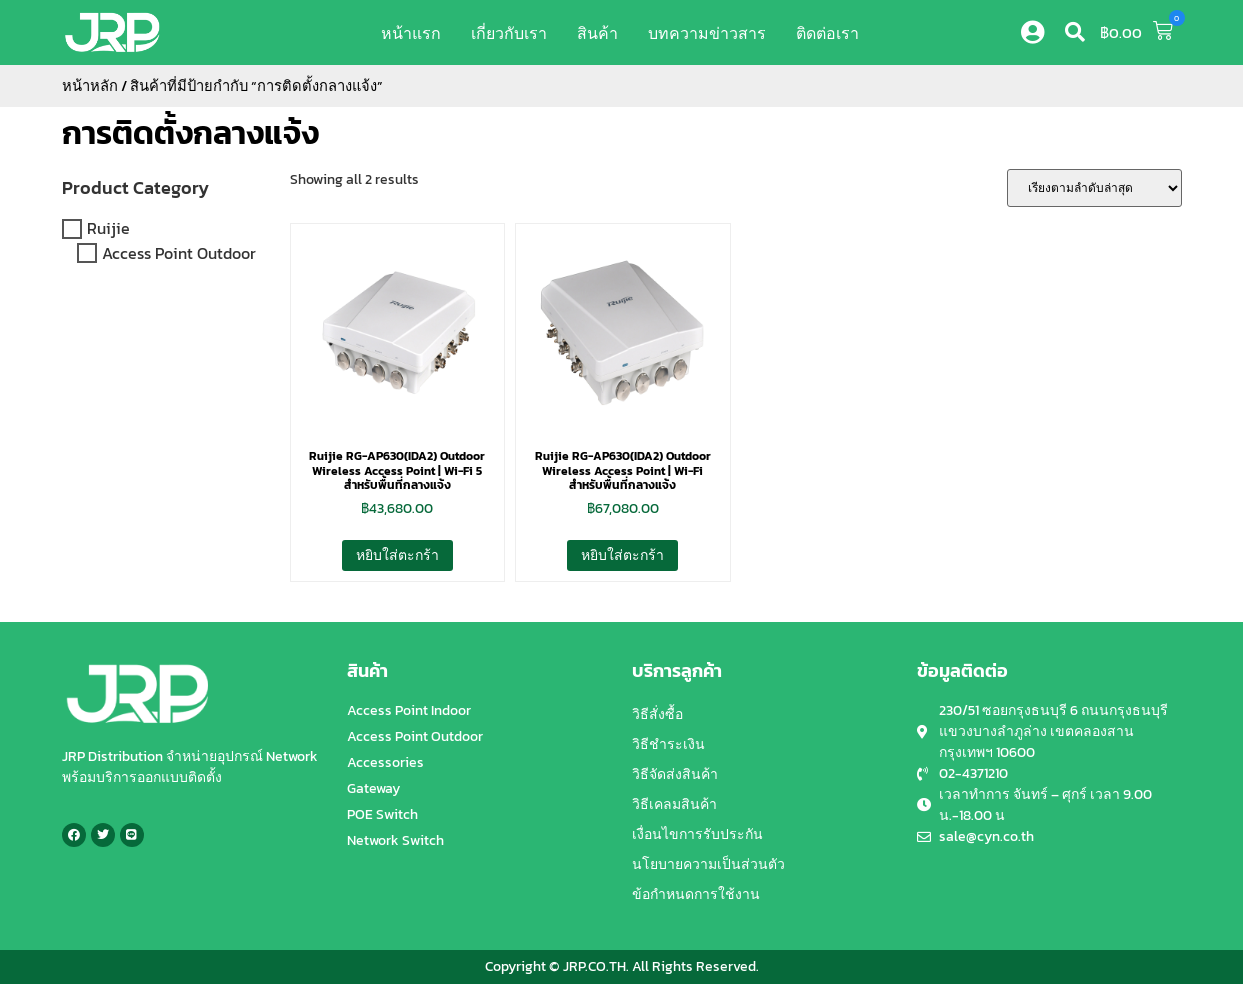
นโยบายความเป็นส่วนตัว (708, 864)
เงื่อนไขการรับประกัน (697, 834)
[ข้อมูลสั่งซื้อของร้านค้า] (1094, 188)
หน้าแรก (411, 33)
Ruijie (108, 229)
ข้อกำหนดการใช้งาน (696, 894)
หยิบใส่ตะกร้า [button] (397, 555)
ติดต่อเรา (827, 33)
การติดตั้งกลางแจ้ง (190, 133)
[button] (1075, 32)
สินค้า (597, 33)
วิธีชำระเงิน (668, 744)
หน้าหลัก (90, 86)
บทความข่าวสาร (707, 33)
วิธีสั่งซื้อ (657, 714)
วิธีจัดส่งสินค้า (675, 774)
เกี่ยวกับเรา (509, 33)
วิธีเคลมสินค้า (674, 804)
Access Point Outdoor (179, 253)
